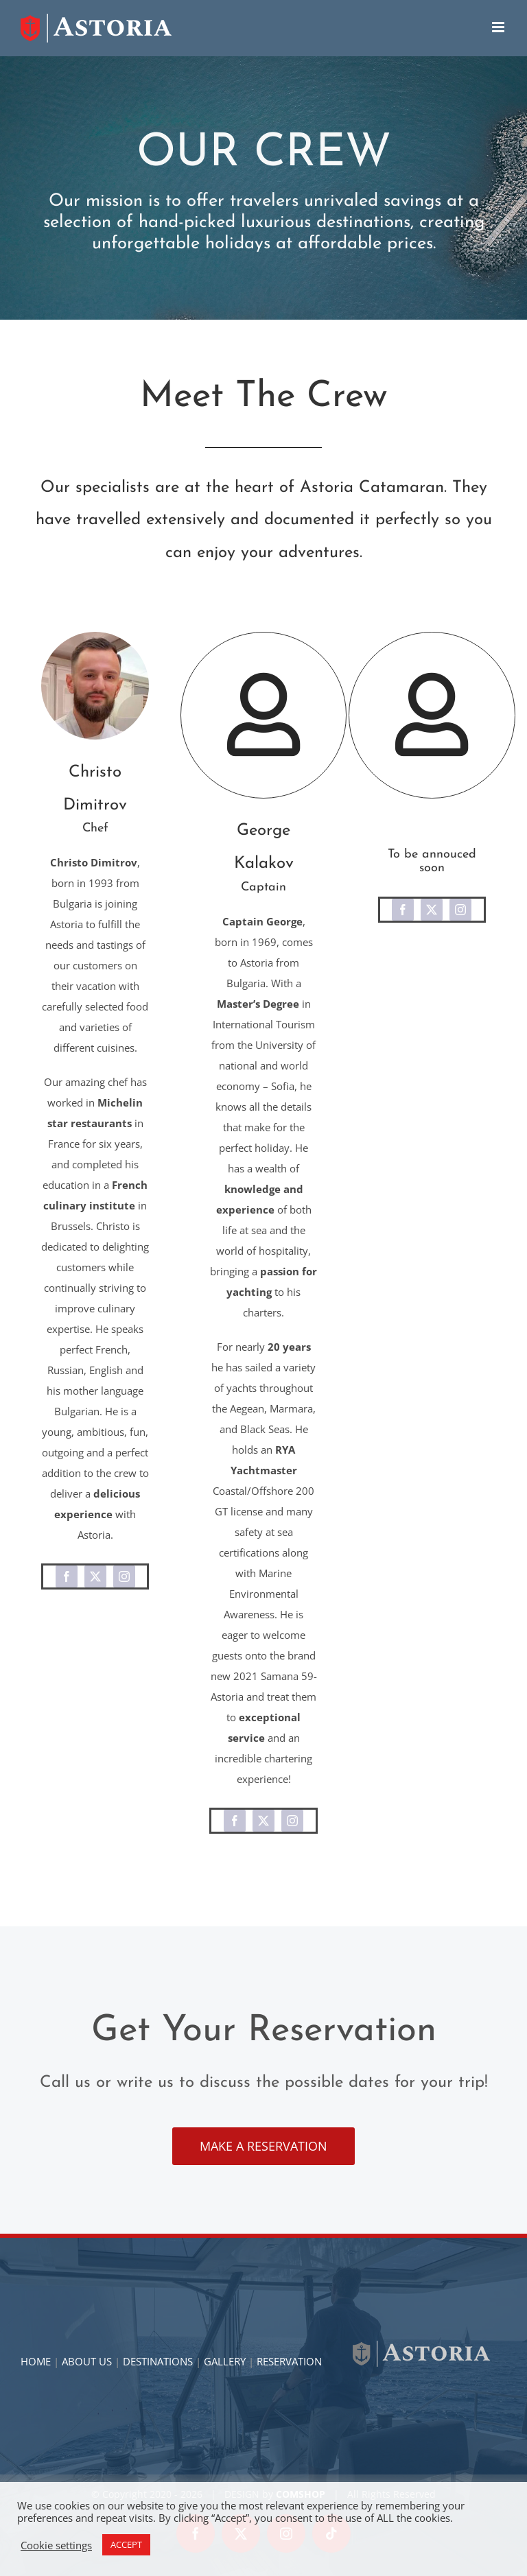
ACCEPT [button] (126, 2544)
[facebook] (67, 1576)
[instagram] (124, 1576)
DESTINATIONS (158, 2361)
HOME (36, 2361)
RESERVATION (289, 2361)
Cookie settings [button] (56, 2545)
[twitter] (95, 1576)
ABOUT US (87, 2361)
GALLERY (225, 2361)
